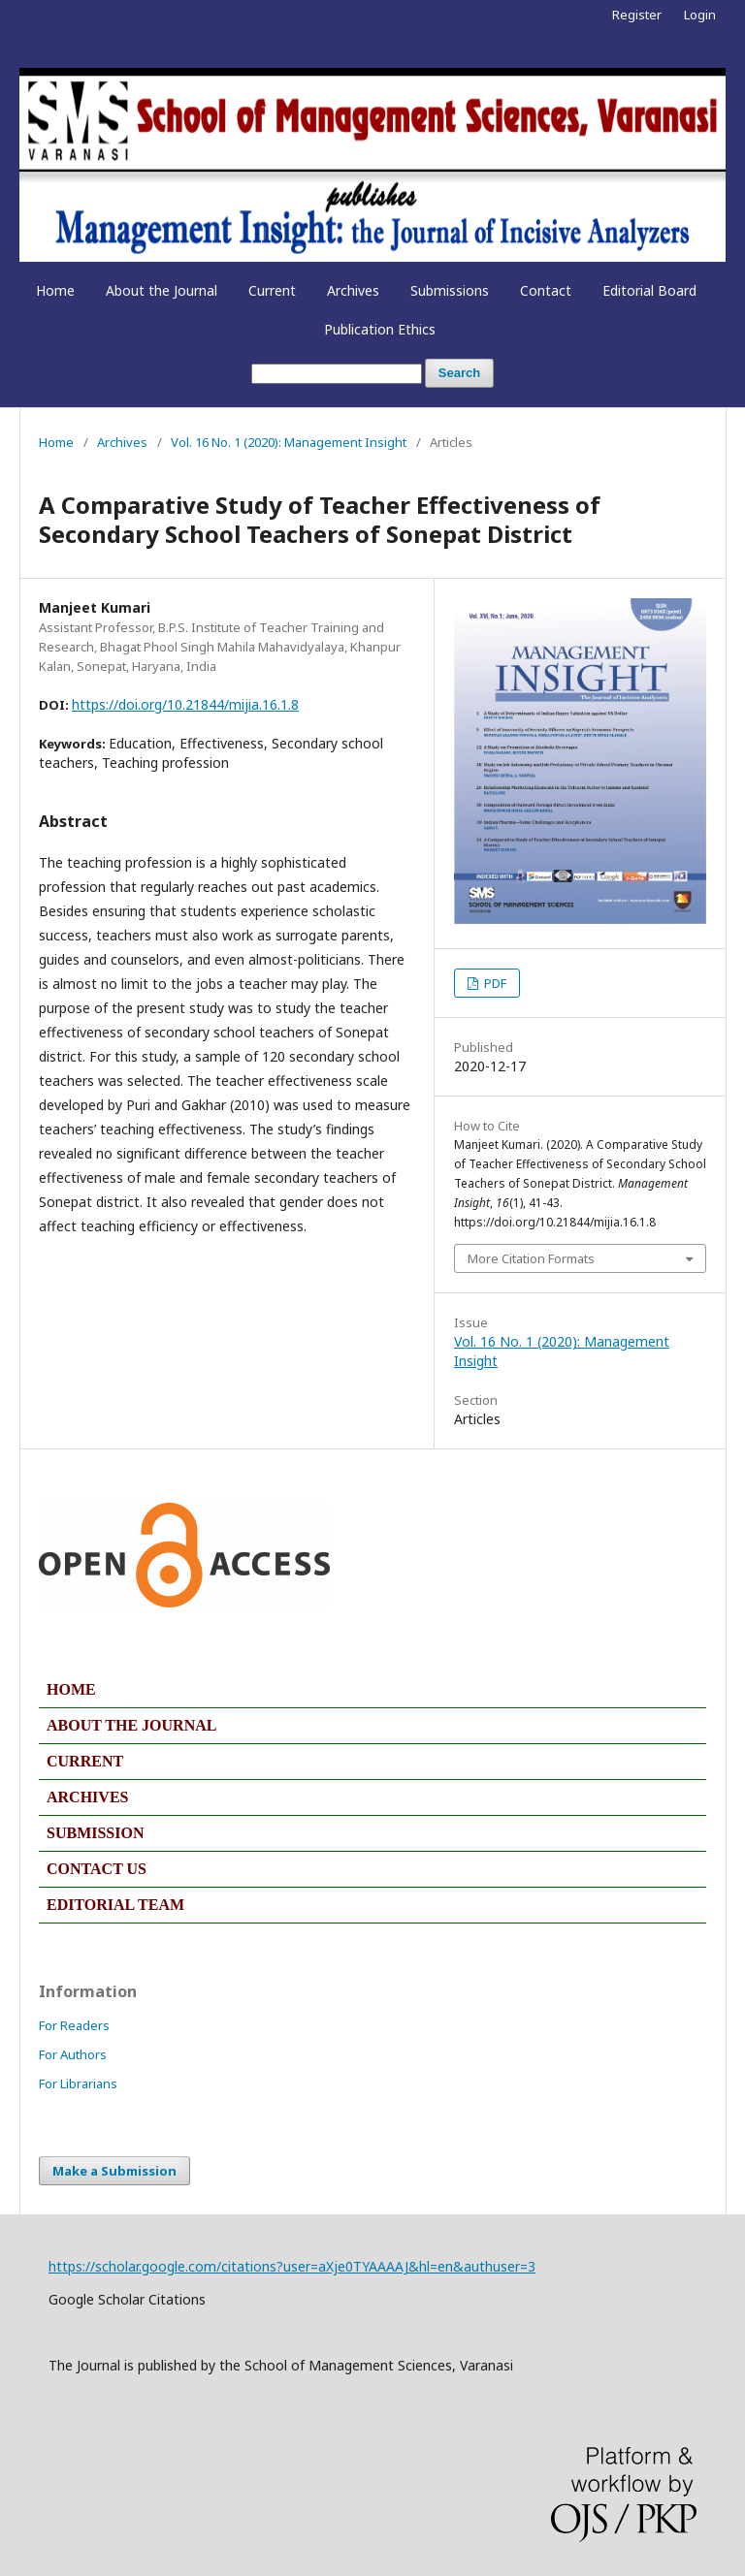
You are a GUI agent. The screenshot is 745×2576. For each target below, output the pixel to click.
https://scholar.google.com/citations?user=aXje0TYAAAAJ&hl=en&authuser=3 (292, 2266)
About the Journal (161, 290)
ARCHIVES (87, 1797)
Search (459, 373)
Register (637, 14)
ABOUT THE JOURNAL (131, 1725)
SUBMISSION (95, 1833)
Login (700, 14)
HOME (71, 1689)
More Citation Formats (531, 1258)
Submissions (449, 290)
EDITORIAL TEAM (115, 1904)
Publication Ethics (380, 329)
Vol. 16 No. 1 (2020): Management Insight (288, 442)
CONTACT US (96, 1868)
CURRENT (85, 1761)
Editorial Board (649, 290)
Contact (545, 290)
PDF (493, 983)
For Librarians (78, 2083)
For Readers (74, 2025)
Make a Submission (114, 2170)
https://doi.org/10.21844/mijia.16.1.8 (185, 704)
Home (55, 290)
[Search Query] (336, 374)
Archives (353, 290)
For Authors (73, 2054)
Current (272, 290)
